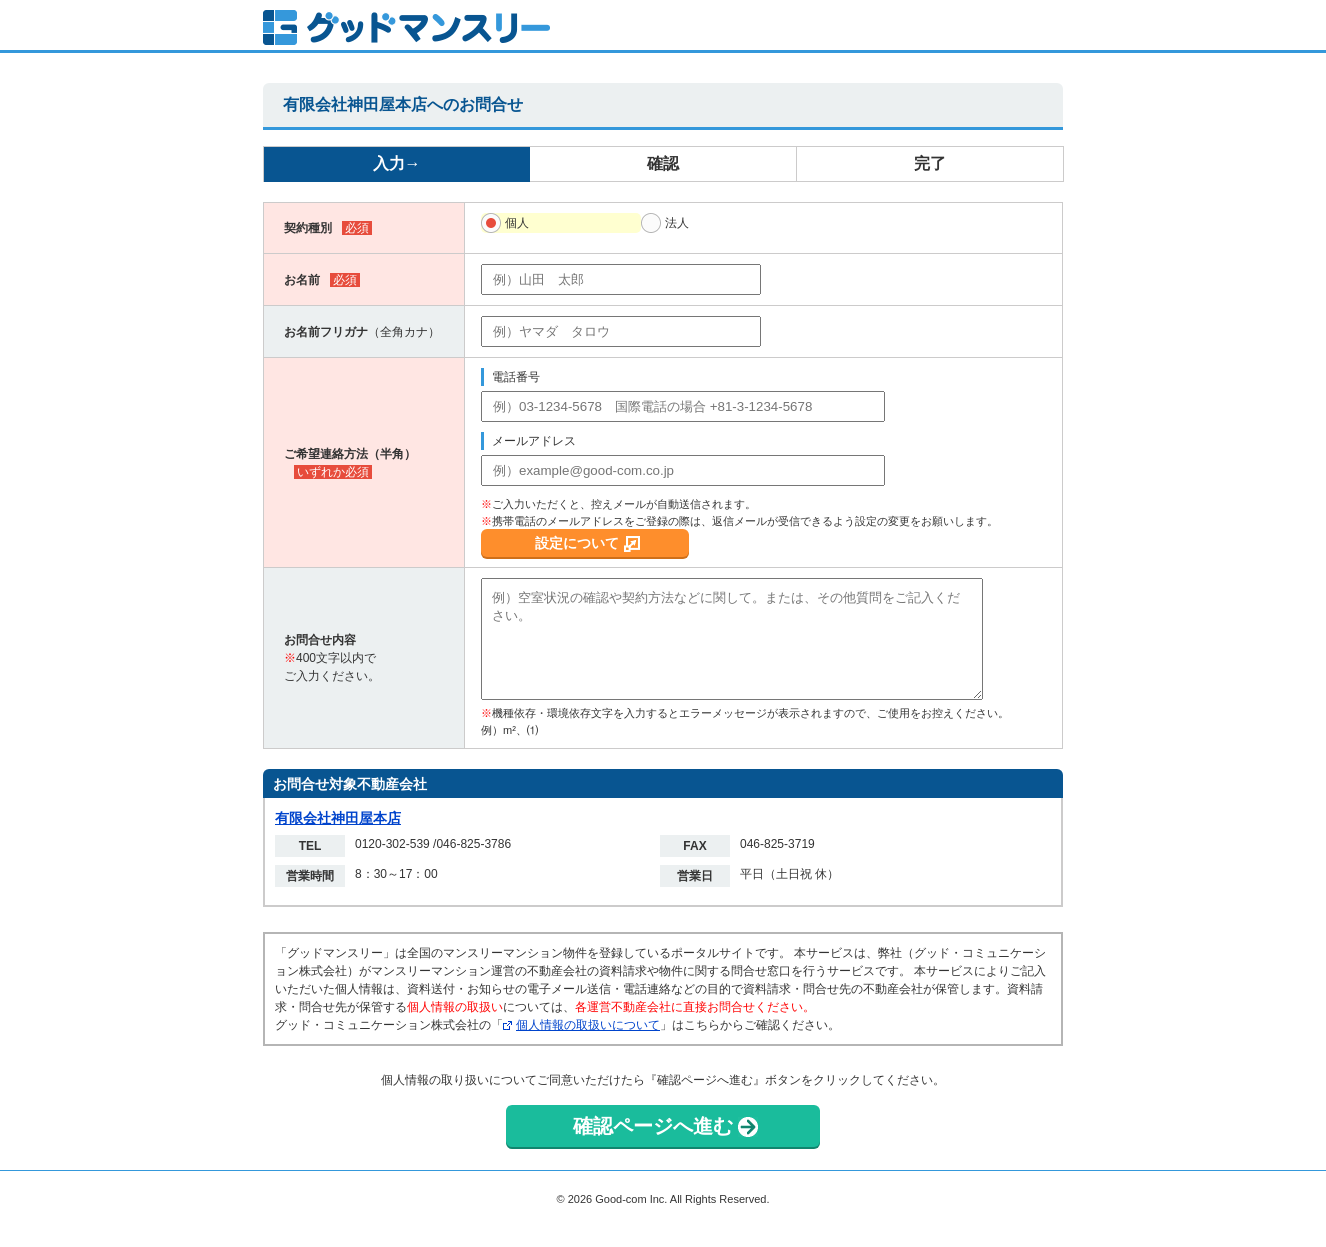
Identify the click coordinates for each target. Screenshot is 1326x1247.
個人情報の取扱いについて (588, 1025)
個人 (517, 223)
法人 (677, 223)
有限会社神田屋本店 (338, 818)
